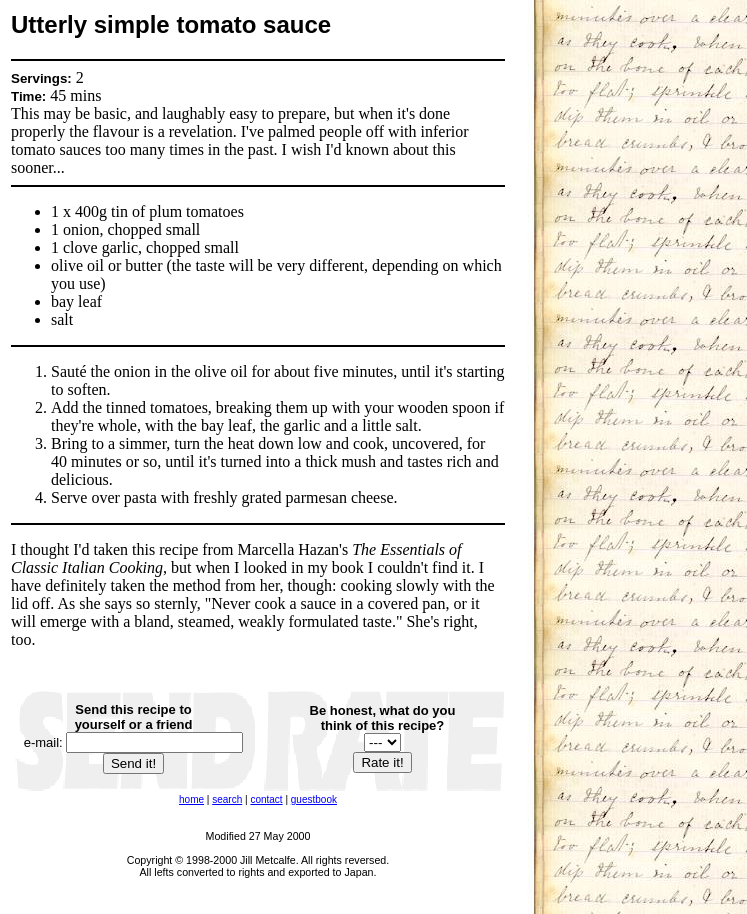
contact (266, 799)
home (191, 799)
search (227, 799)
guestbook (314, 799)
